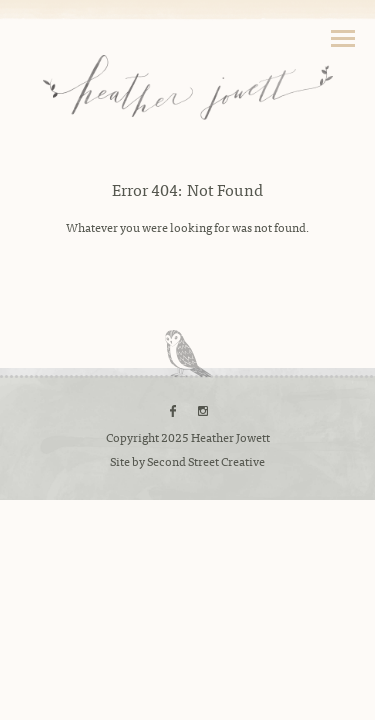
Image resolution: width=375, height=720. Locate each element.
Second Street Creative (206, 461)
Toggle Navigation (343, 38)
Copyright (132, 437)
